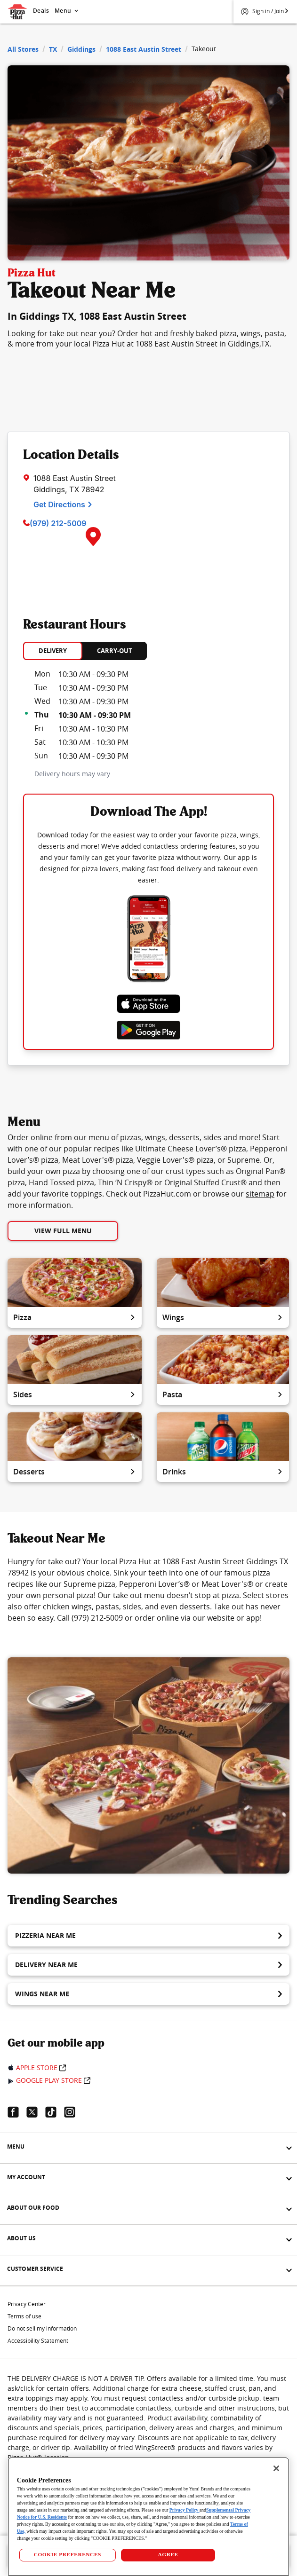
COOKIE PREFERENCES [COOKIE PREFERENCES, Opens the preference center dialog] (67, 2554)
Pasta (223, 1394)
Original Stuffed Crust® (205, 1182)
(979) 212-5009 (58, 523)
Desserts (74, 1471)
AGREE (168, 2554)
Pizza (74, 1317)
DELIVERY (53, 650)
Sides (74, 1394)
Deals (41, 11)
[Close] (276, 2468)
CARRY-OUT (114, 650)
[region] (148, 2516)
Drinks (223, 1471)
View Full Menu (63, 1230)
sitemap (260, 1194)
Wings (223, 1317)
